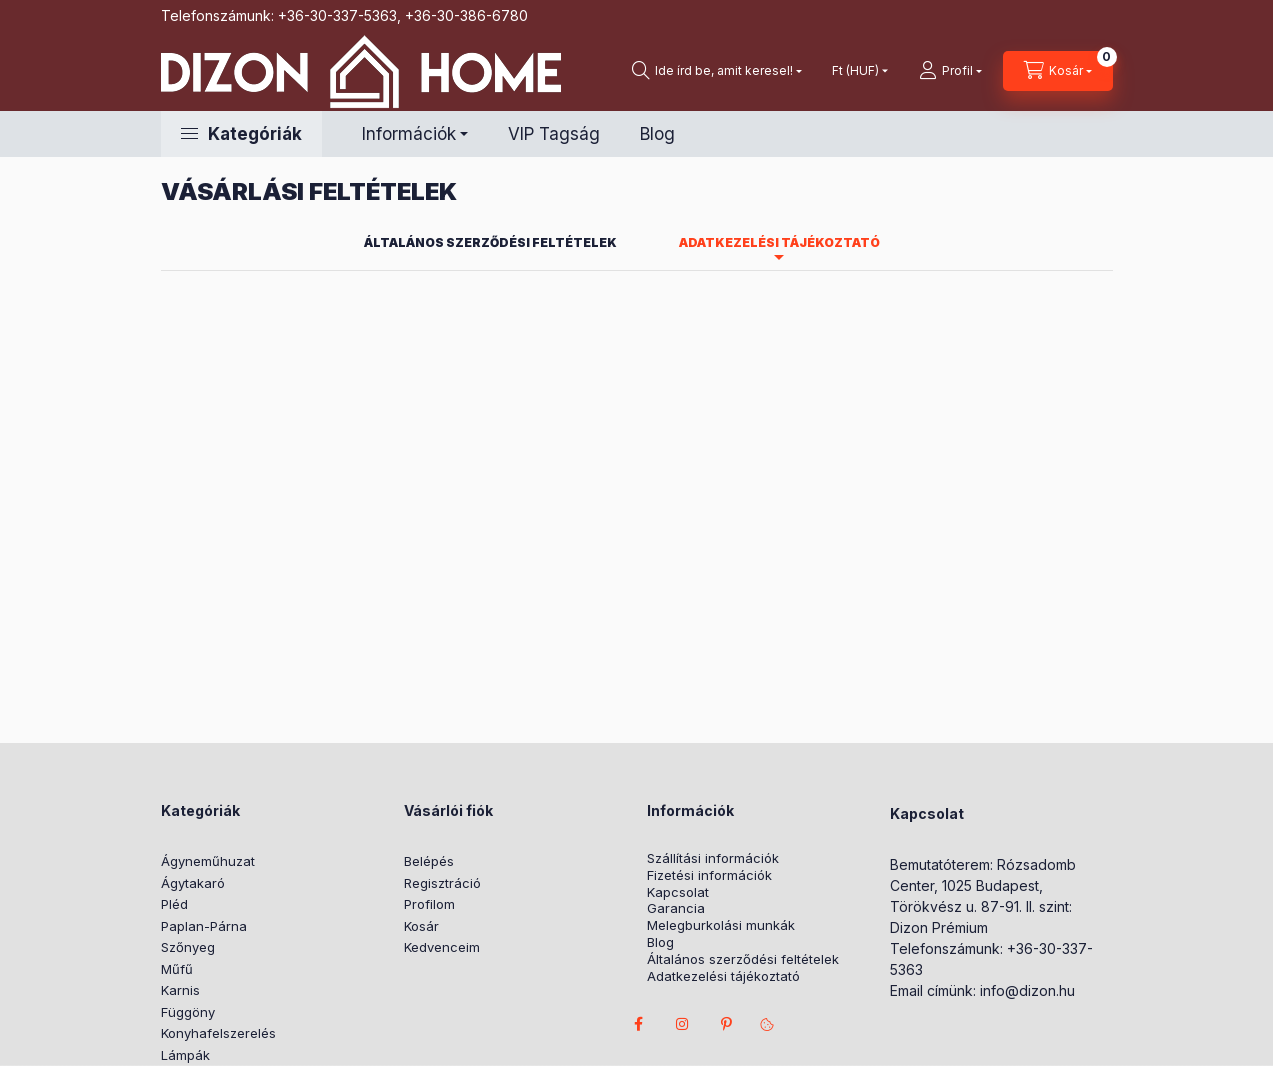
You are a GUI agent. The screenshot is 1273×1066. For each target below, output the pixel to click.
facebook (639, 1024)
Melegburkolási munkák (721, 925)
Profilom (429, 904)
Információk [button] (409, 134)
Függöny (188, 1012)
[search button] (717, 71)
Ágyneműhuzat (208, 861)
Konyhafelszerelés (218, 1033)
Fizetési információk (709, 875)
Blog (657, 134)
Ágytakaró (193, 883)
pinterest (727, 1024)
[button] (241, 134)
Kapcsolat (678, 892)
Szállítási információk (713, 858)
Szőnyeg (188, 947)
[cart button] (1058, 71)
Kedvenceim (442, 947)
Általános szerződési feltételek (743, 959)
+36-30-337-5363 (337, 15)
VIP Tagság (554, 134)
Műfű (177, 969)
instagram (683, 1024)
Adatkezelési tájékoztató (723, 976)
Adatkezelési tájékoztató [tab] (779, 242)
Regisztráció (442, 883)
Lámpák (185, 1055)
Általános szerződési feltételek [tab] (490, 242)
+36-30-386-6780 (466, 15)
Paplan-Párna (204, 926)
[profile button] (950, 71)
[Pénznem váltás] (855, 71)
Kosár (421, 926)
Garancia (676, 908)
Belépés (429, 861)
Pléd (174, 904)
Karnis (180, 990)
